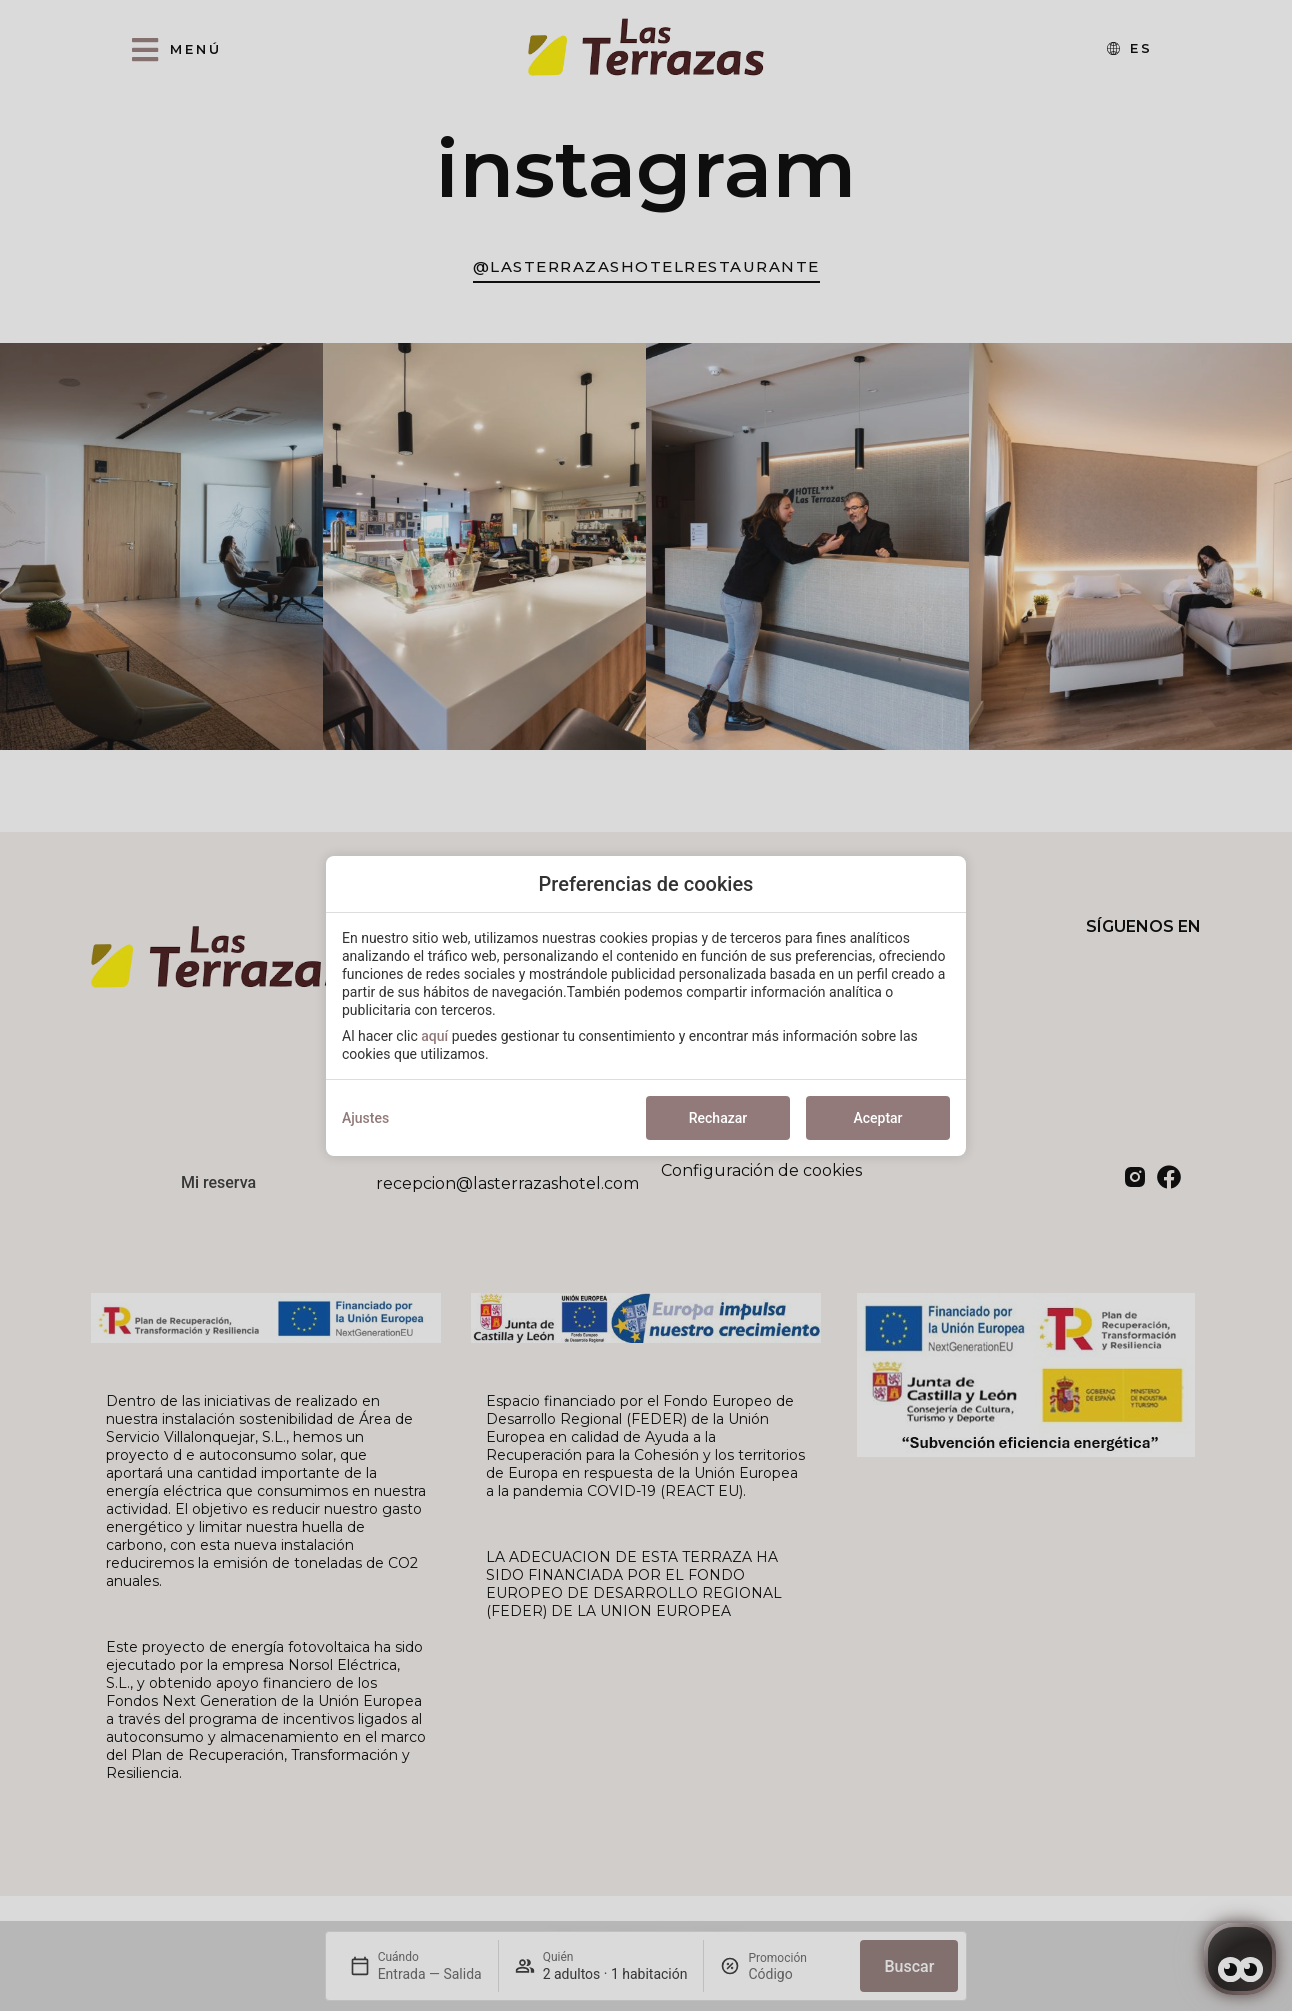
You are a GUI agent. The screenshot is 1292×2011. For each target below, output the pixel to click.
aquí (434, 1036)
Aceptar (877, 1118)
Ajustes (365, 1118)
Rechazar (718, 1118)
